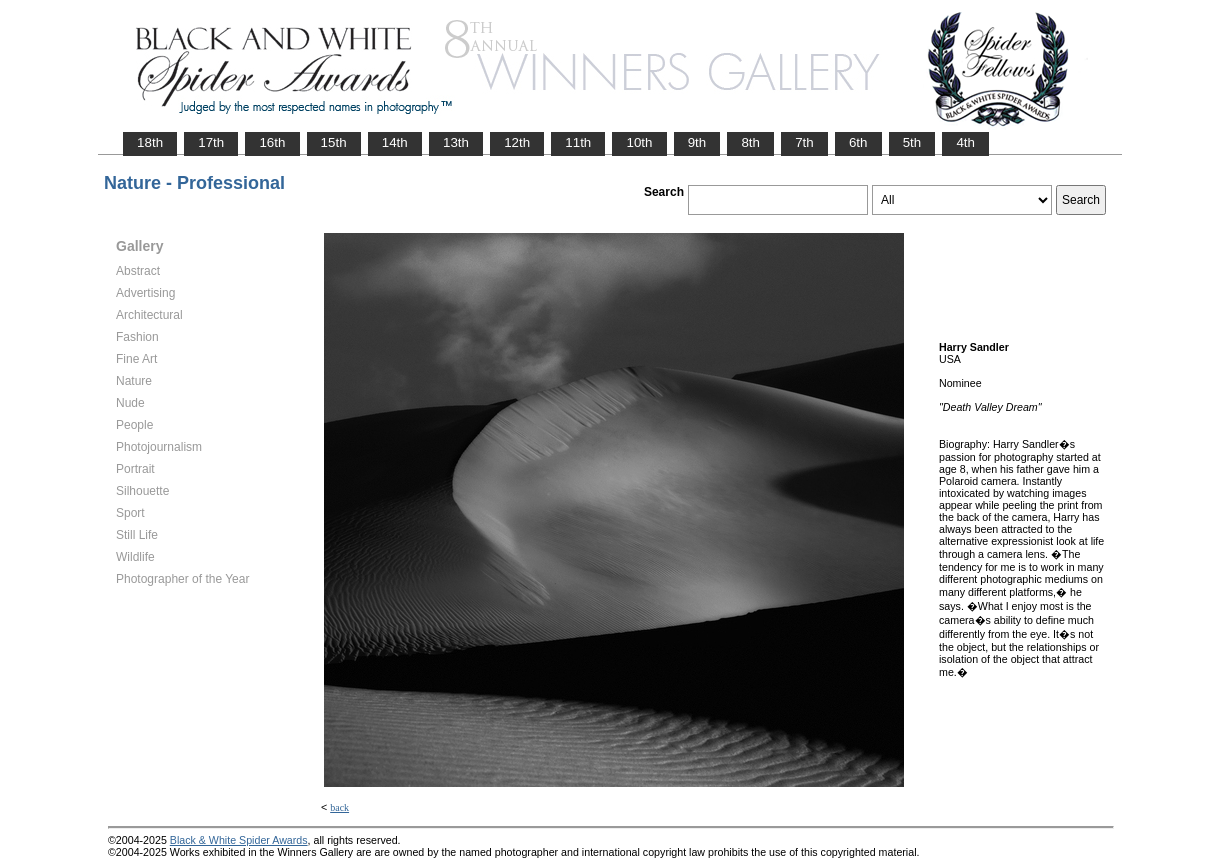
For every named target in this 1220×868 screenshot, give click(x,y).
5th (912, 142)
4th (965, 142)
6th (858, 142)
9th (697, 142)
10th (639, 142)
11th (578, 142)
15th (334, 142)
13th (456, 142)
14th (395, 142)
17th (211, 142)
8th (750, 142)
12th (517, 142)
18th (150, 142)
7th (804, 142)
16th (272, 142)
